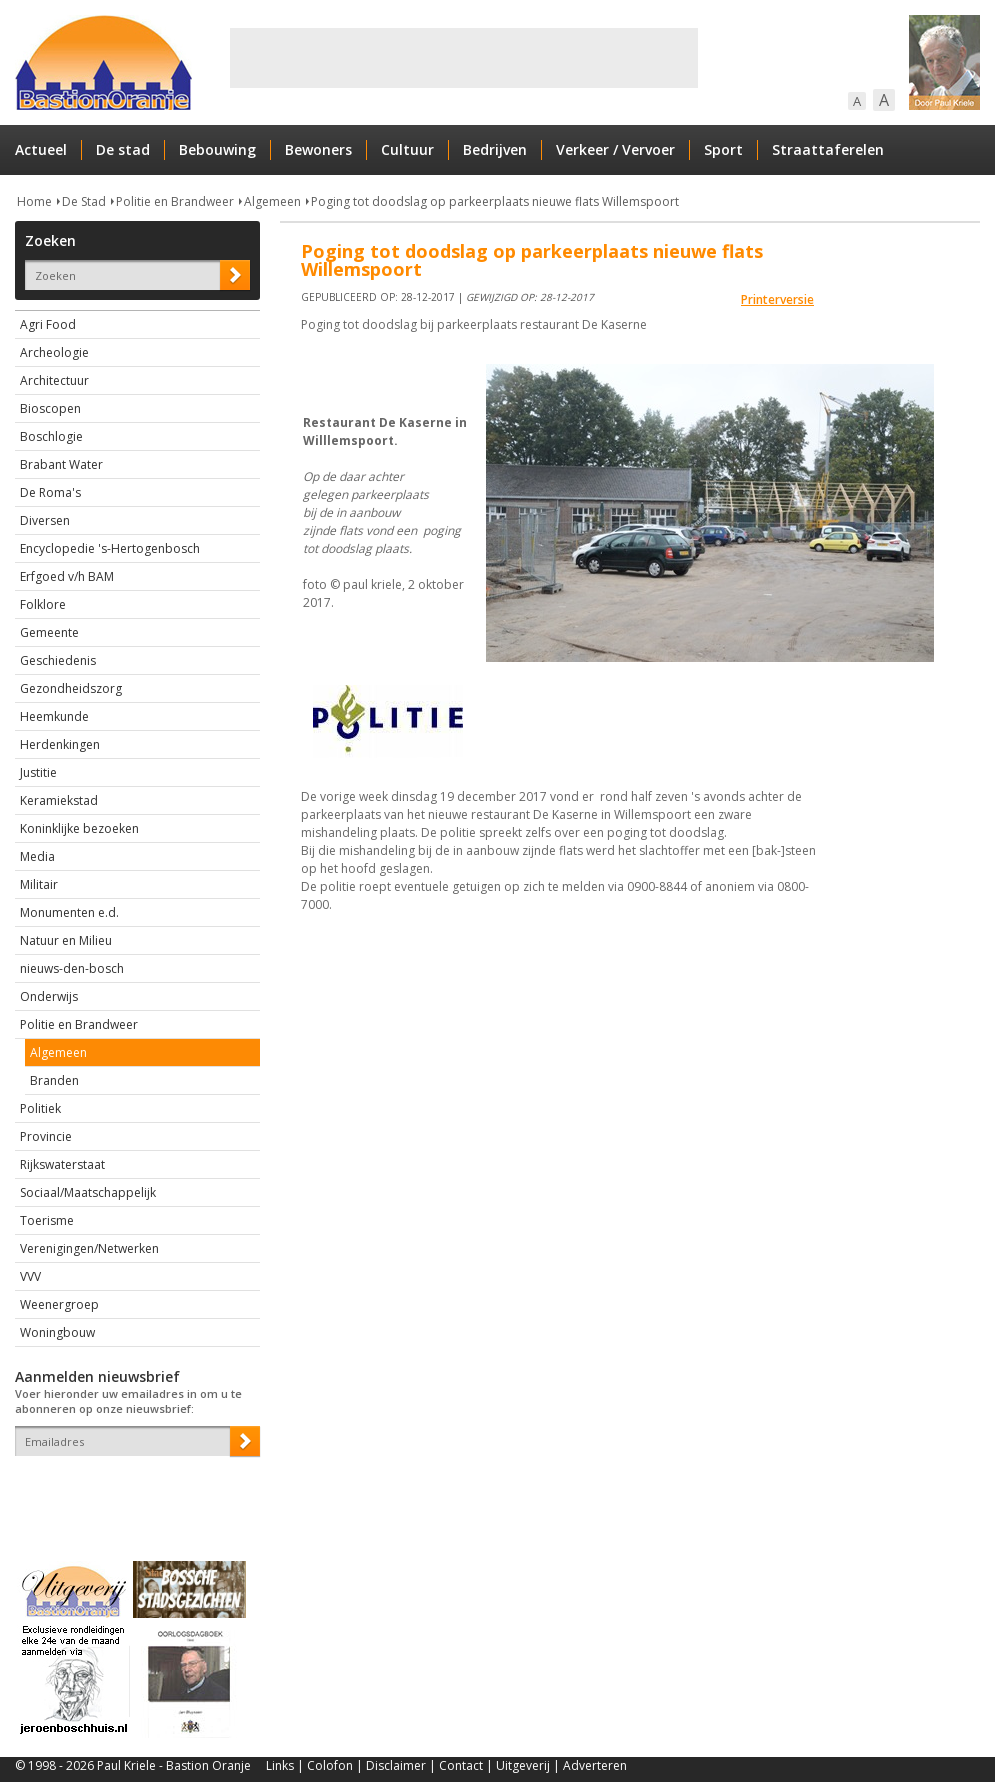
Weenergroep (59, 1304)
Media (37, 856)
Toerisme (47, 1220)
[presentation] (132, 1491)
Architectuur (54, 380)
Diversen (45, 520)
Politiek (40, 1108)
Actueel (41, 149)
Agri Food (48, 324)
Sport (723, 149)
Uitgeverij (523, 1765)
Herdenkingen (60, 744)
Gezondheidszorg (71, 688)
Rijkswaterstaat (62, 1164)
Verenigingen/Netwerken (89, 1248)
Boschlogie (51, 436)
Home (34, 201)
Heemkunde (54, 716)
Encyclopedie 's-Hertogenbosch (110, 548)
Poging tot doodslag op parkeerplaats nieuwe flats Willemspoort (495, 201)
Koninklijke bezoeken (79, 828)
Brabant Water (61, 464)
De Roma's (50, 492)
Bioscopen (50, 408)
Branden (54, 1080)
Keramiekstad (59, 800)
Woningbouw (57, 1332)
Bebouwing (217, 149)
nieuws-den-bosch (72, 968)
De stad (123, 149)
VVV (30, 1276)
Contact (461, 1765)
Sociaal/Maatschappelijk (88, 1192)
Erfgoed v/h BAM (67, 576)
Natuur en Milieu (66, 940)
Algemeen (272, 201)
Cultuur (407, 149)
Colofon (330, 1765)
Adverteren (595, 1765)
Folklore (43, 604)
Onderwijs (49, 996)
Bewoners (318, 149)
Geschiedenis (58, 660)
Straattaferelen (828, 149)
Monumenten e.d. (69, 912)
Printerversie (777, 299)
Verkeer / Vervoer (615, 149)
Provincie (46, 1136)
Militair (39, 884)
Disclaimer (396, 1765)
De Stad (84, 201)
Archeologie (54, 352)
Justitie (38, 772)
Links (280, 1765)
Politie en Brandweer (175, 201)
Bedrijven (495, 149)
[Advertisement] (464, 58)
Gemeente (49, 632)
